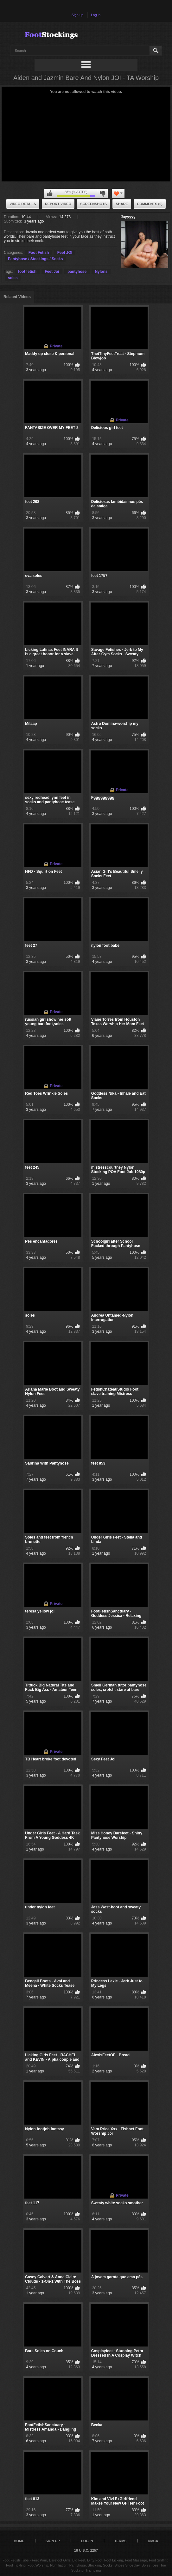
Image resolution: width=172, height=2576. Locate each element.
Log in (95, 15)
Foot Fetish (39, 252)
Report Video (58, 204)
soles (13, 278)
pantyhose (76, 271)
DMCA (153, 2541)
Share (122, 204)
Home (19, 2541)
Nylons (101, 271)
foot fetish (27, 271)
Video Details (23, 204)
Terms (120, 2541)
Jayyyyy (128, 217)
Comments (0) (149, 204)
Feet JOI (64, 252)
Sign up (77, 15)
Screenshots (93, 204)
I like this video (49, 193)
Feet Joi (52, 271)
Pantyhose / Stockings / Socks (35, 259)
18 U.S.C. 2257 (86, 2550)
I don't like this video (102, 193)
